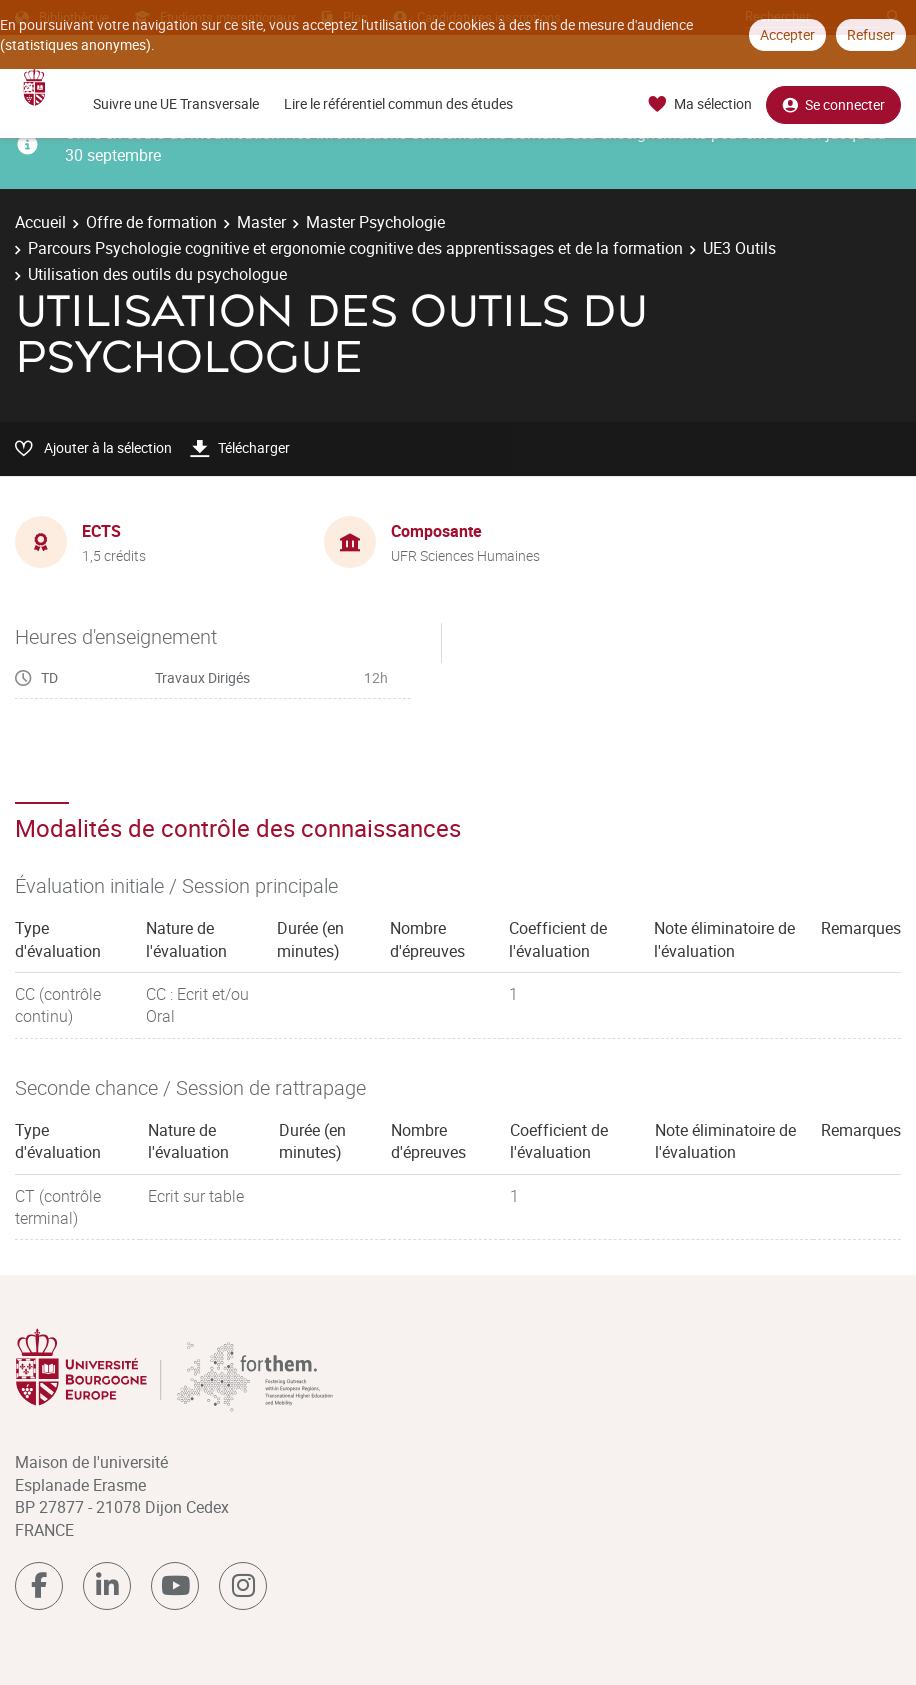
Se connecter (833, 104)
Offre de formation (151, 222)
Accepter (787, 34)
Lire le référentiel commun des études (398, 103)
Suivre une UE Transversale (176, 103)
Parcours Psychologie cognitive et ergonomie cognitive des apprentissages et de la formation (355, 248)
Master (261, 222)
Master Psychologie (375, 222)
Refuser (871, 34)
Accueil (40, 222)
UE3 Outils (739, 248)
